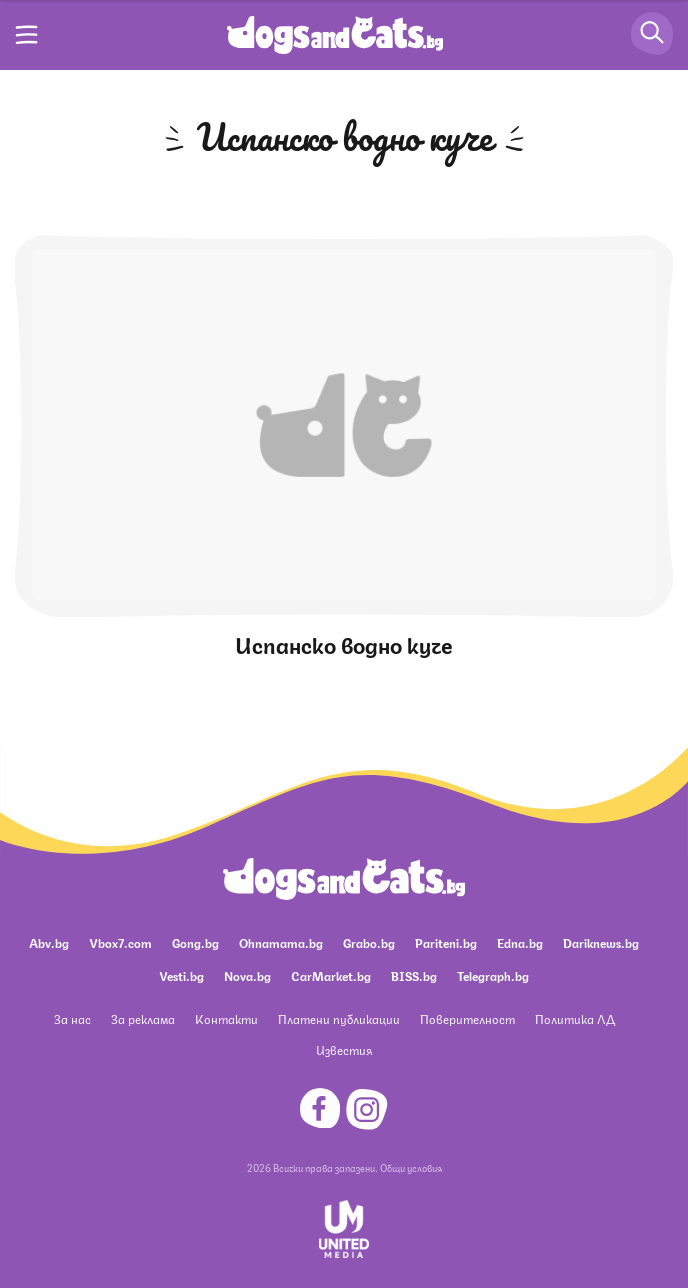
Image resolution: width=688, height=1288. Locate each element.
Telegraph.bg (493, 975)
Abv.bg (49, 942)
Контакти (226, 1018)
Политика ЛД (575, 1018)
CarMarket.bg (331, 975)
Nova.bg (247, 975)
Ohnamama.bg (281, 942)
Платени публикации (339, 1018)
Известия (344, 1049)
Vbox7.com (120, 942)
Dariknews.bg (601, 942)
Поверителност (467, 1018)
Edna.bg (520, 942)
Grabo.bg (369, 942)
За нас (72, 1018)
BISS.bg (414, 975)
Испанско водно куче (344, 643)
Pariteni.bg (446, 942)
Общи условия (411, 1167)
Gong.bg (195, 942)
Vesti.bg (181, 975)
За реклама (143, 1018)
